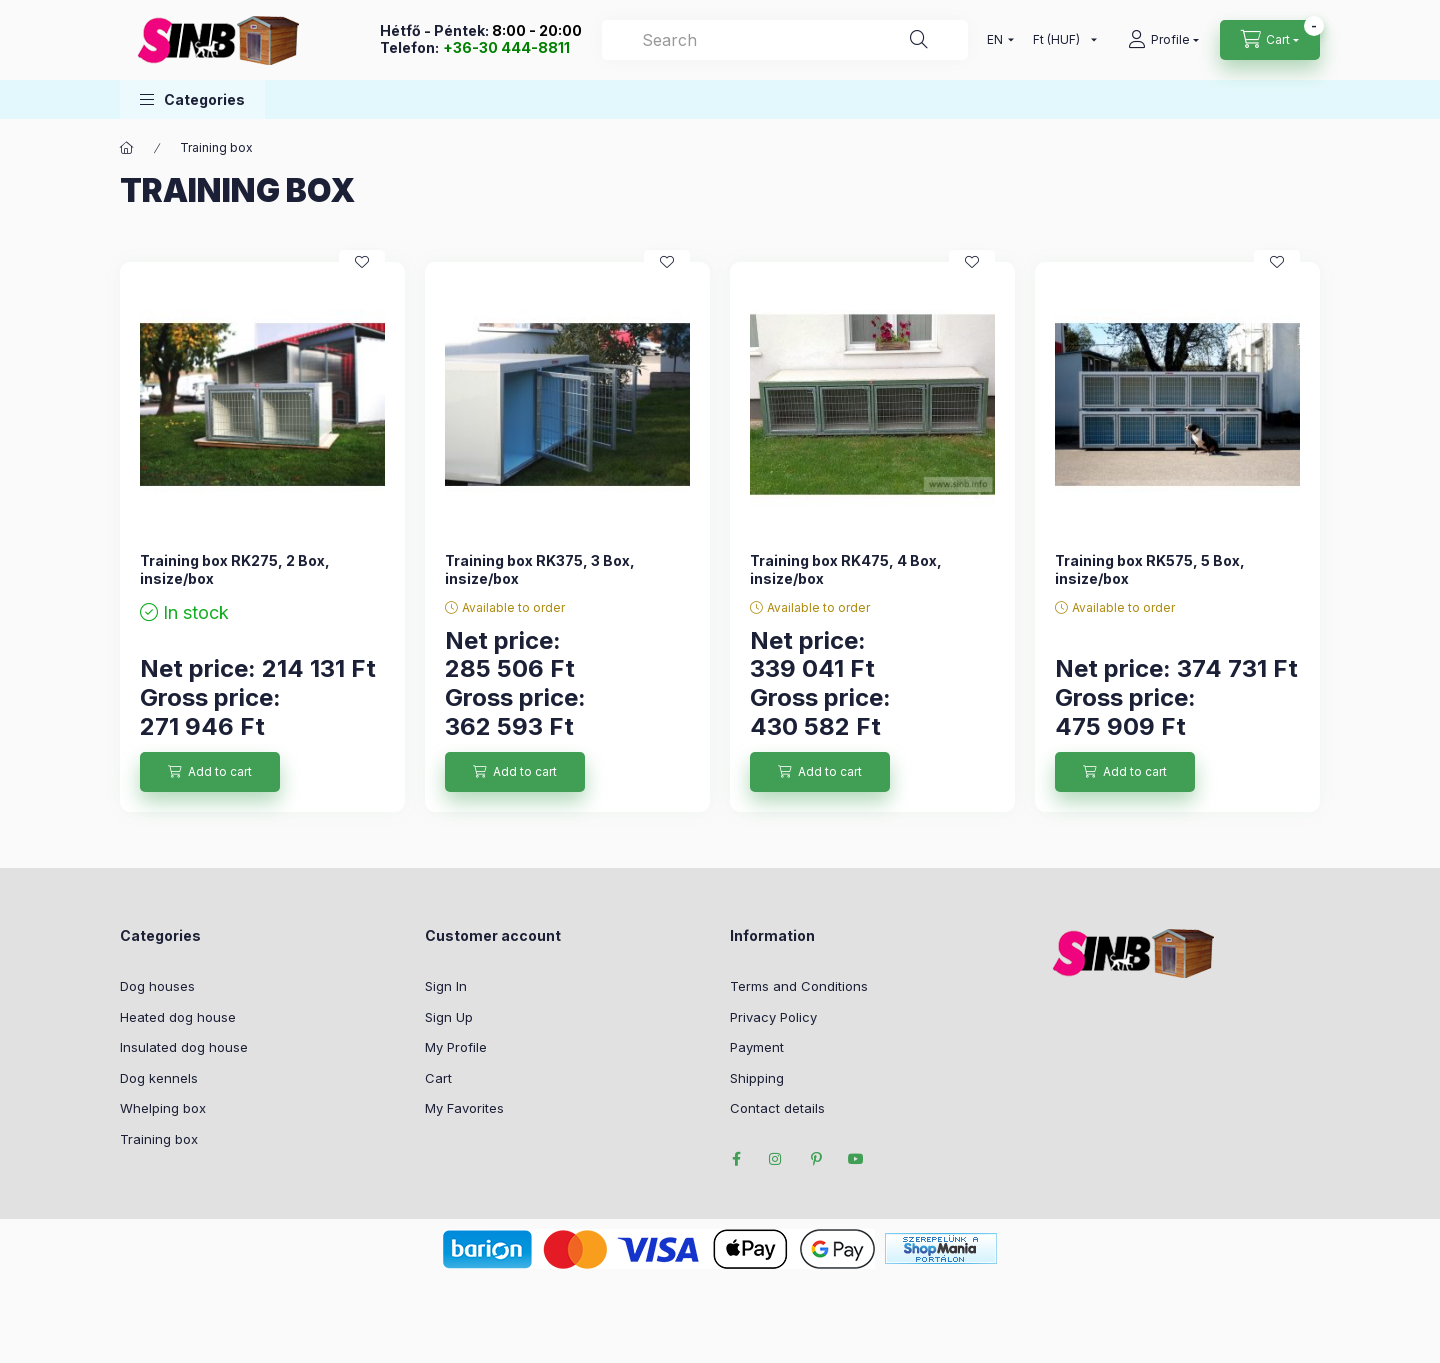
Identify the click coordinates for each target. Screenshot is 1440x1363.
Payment (757, 1047)
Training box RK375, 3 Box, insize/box (540, 569)
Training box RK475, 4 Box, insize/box (846, 569)
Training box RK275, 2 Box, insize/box (235, 569)
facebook (736, 1159)
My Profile (456, 1047)
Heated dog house (178, 1017)
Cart (438, 1078)
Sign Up (449, 1017)
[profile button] (1163, 40)
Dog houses (157, 986)
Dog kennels (159, 1078)
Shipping (757, 1078)
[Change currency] (1060, 40)
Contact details (777, 1108)
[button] (192, 99)
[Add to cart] (210, 772)
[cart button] (1270, 40)
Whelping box (163, 1108)
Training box (159, 1139)
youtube (856, 1159)
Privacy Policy (773, 1017)
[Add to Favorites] (362, 262)
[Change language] (996, 40)
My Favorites (464, 1108)
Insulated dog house (184, 1047)
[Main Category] (127, 148)
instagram (776, 1159)
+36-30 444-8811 (506, 47)
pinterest (816, 1159)
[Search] (785, 40)
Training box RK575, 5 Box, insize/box (1150, 569)
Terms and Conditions (799, 986)
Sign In (446, 986)
